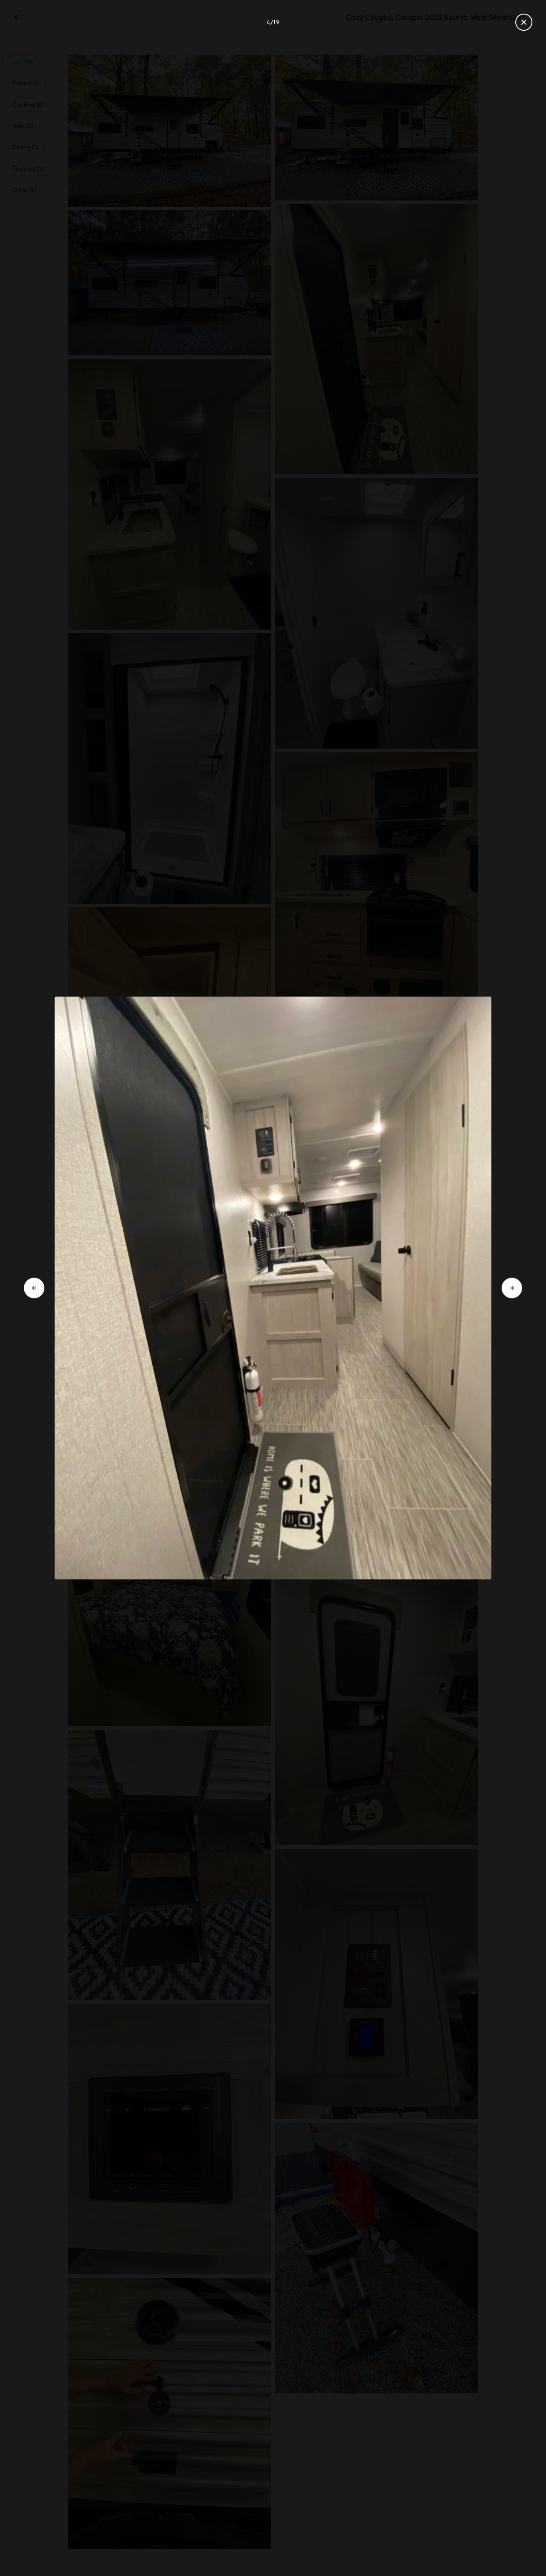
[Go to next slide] (512, 1288)
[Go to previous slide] (34, 1288)
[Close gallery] (523, 22)
